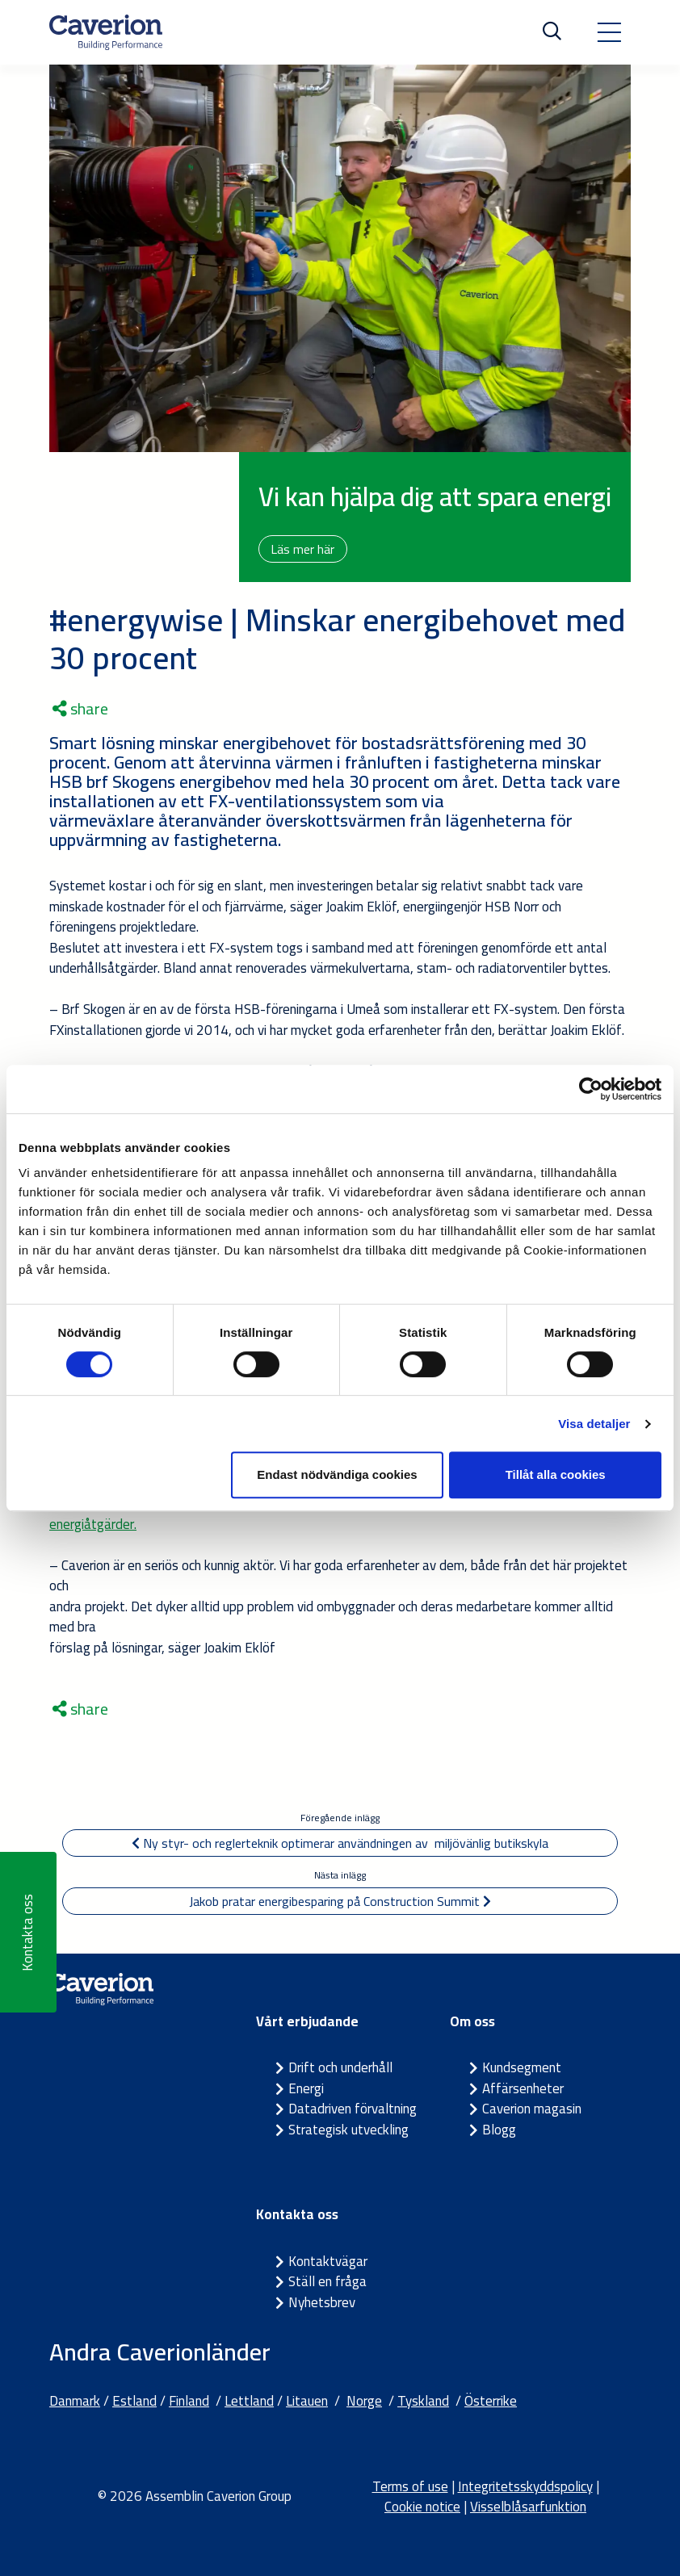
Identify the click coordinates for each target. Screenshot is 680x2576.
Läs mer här (304, 549)
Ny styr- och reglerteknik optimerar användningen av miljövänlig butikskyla (340, 1843)
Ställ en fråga (327, 2281)
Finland (189, 2401)
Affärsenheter (523, 2088)
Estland (134, 2401)
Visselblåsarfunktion (528, 2506)
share (80, 709)
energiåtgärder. (92, 1524)
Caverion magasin (531, 2109)
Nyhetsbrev (321, 2302)
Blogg (499, 2129)
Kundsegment (521, 2067)
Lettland (249, 2401)
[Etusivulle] (105, 32)
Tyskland (423, 2401)
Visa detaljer (594, 1423)
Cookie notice (422, 2506)
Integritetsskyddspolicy (525, 2486)
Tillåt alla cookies (556, 1474)
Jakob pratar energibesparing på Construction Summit (340, 1901)
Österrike (490, 2401)
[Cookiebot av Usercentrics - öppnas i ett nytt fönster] (590, 1089)
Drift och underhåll (340, 2067)
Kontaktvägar (327, 2261)
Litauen (307, 2401)
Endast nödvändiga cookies (337, 1474)
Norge (364, 2401)
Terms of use (410, 2486)
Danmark (74, 2401)
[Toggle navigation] (609, 32)
